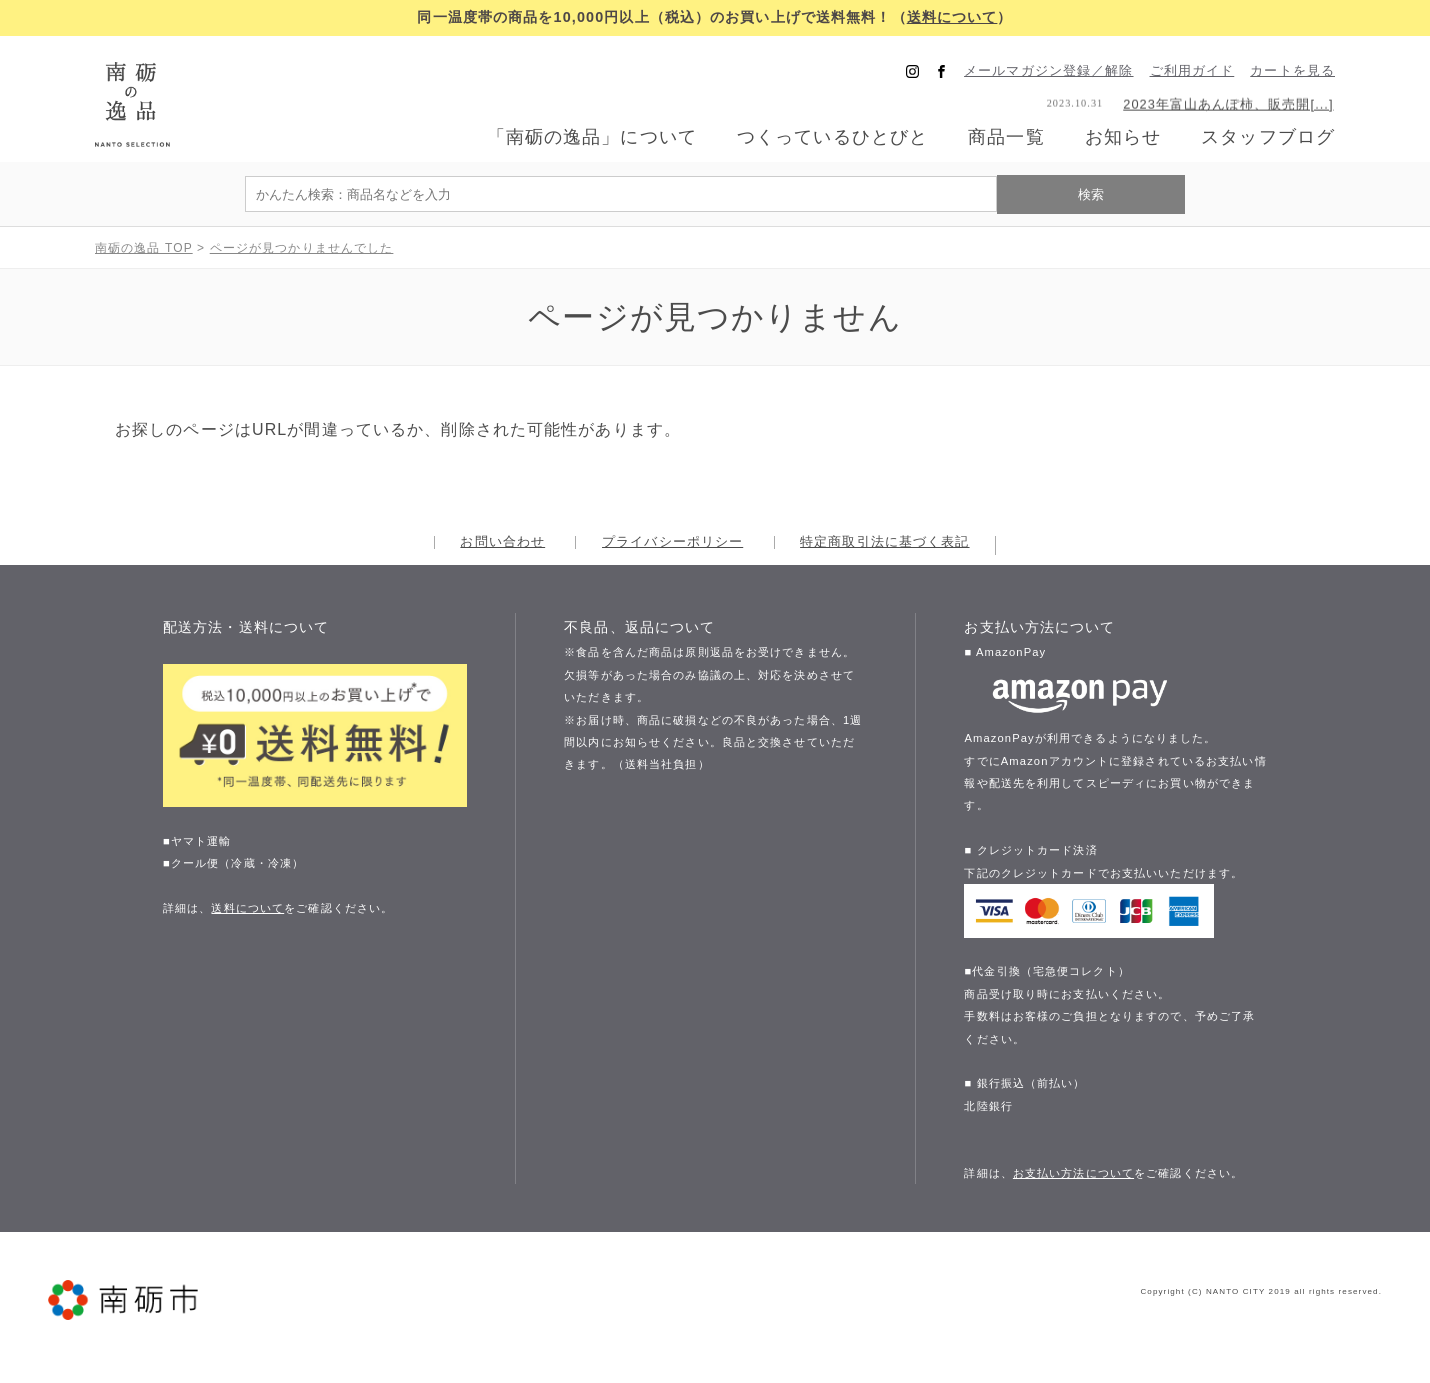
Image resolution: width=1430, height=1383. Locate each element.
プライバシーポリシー (672, 542)
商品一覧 (1006, 137)
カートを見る (1292, 71)
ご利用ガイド (1192, 71)
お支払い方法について (1073, 1172)
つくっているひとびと (832, 138)
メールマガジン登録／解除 (1048, 71)
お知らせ (1123, 138)
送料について (952, 17)
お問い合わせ (502, 542)
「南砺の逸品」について (592, 138)
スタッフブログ (1268, 138)
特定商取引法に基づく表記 (884, 542)
